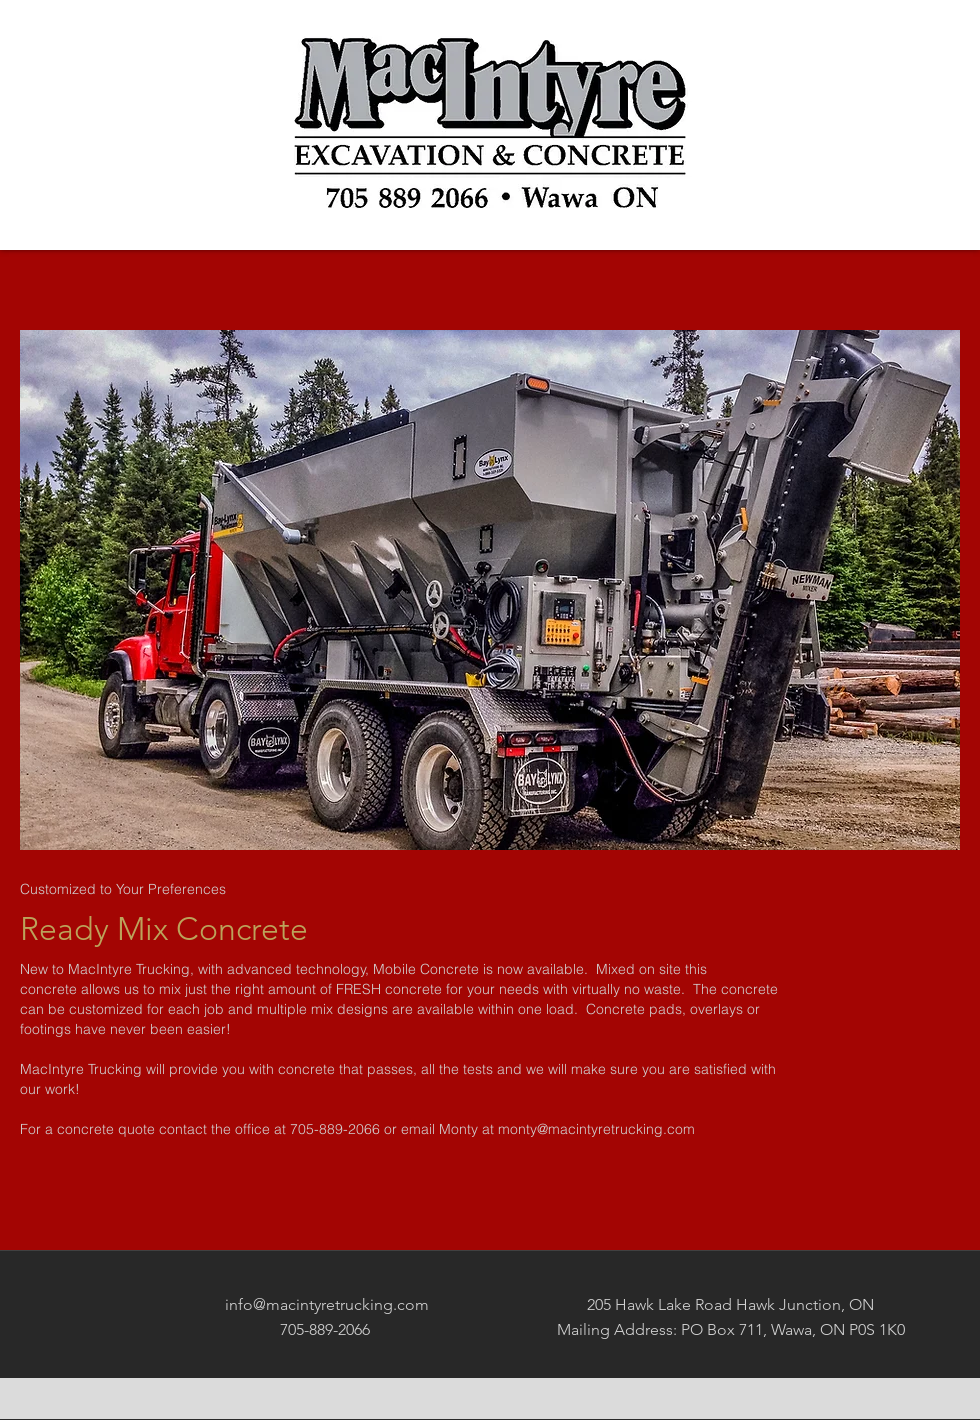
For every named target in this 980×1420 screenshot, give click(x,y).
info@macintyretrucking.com (327, 1304)
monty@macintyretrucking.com (596, 1129)
